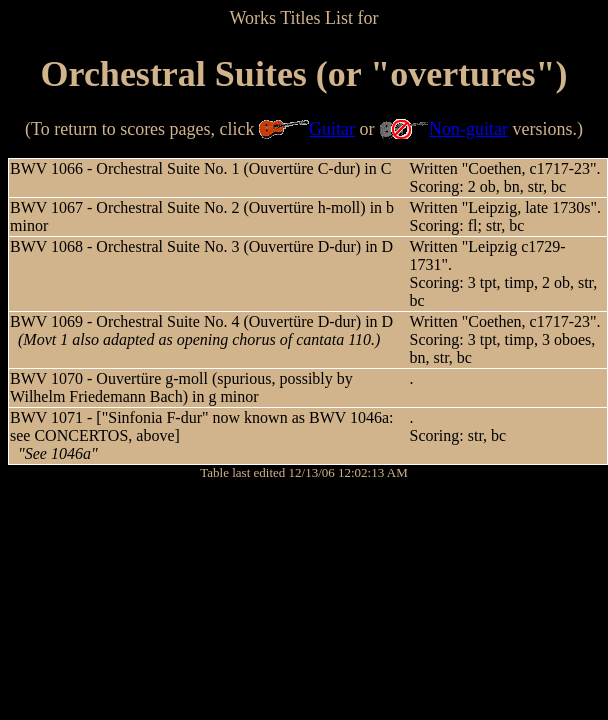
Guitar (332, 129)
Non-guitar (468, 129)
